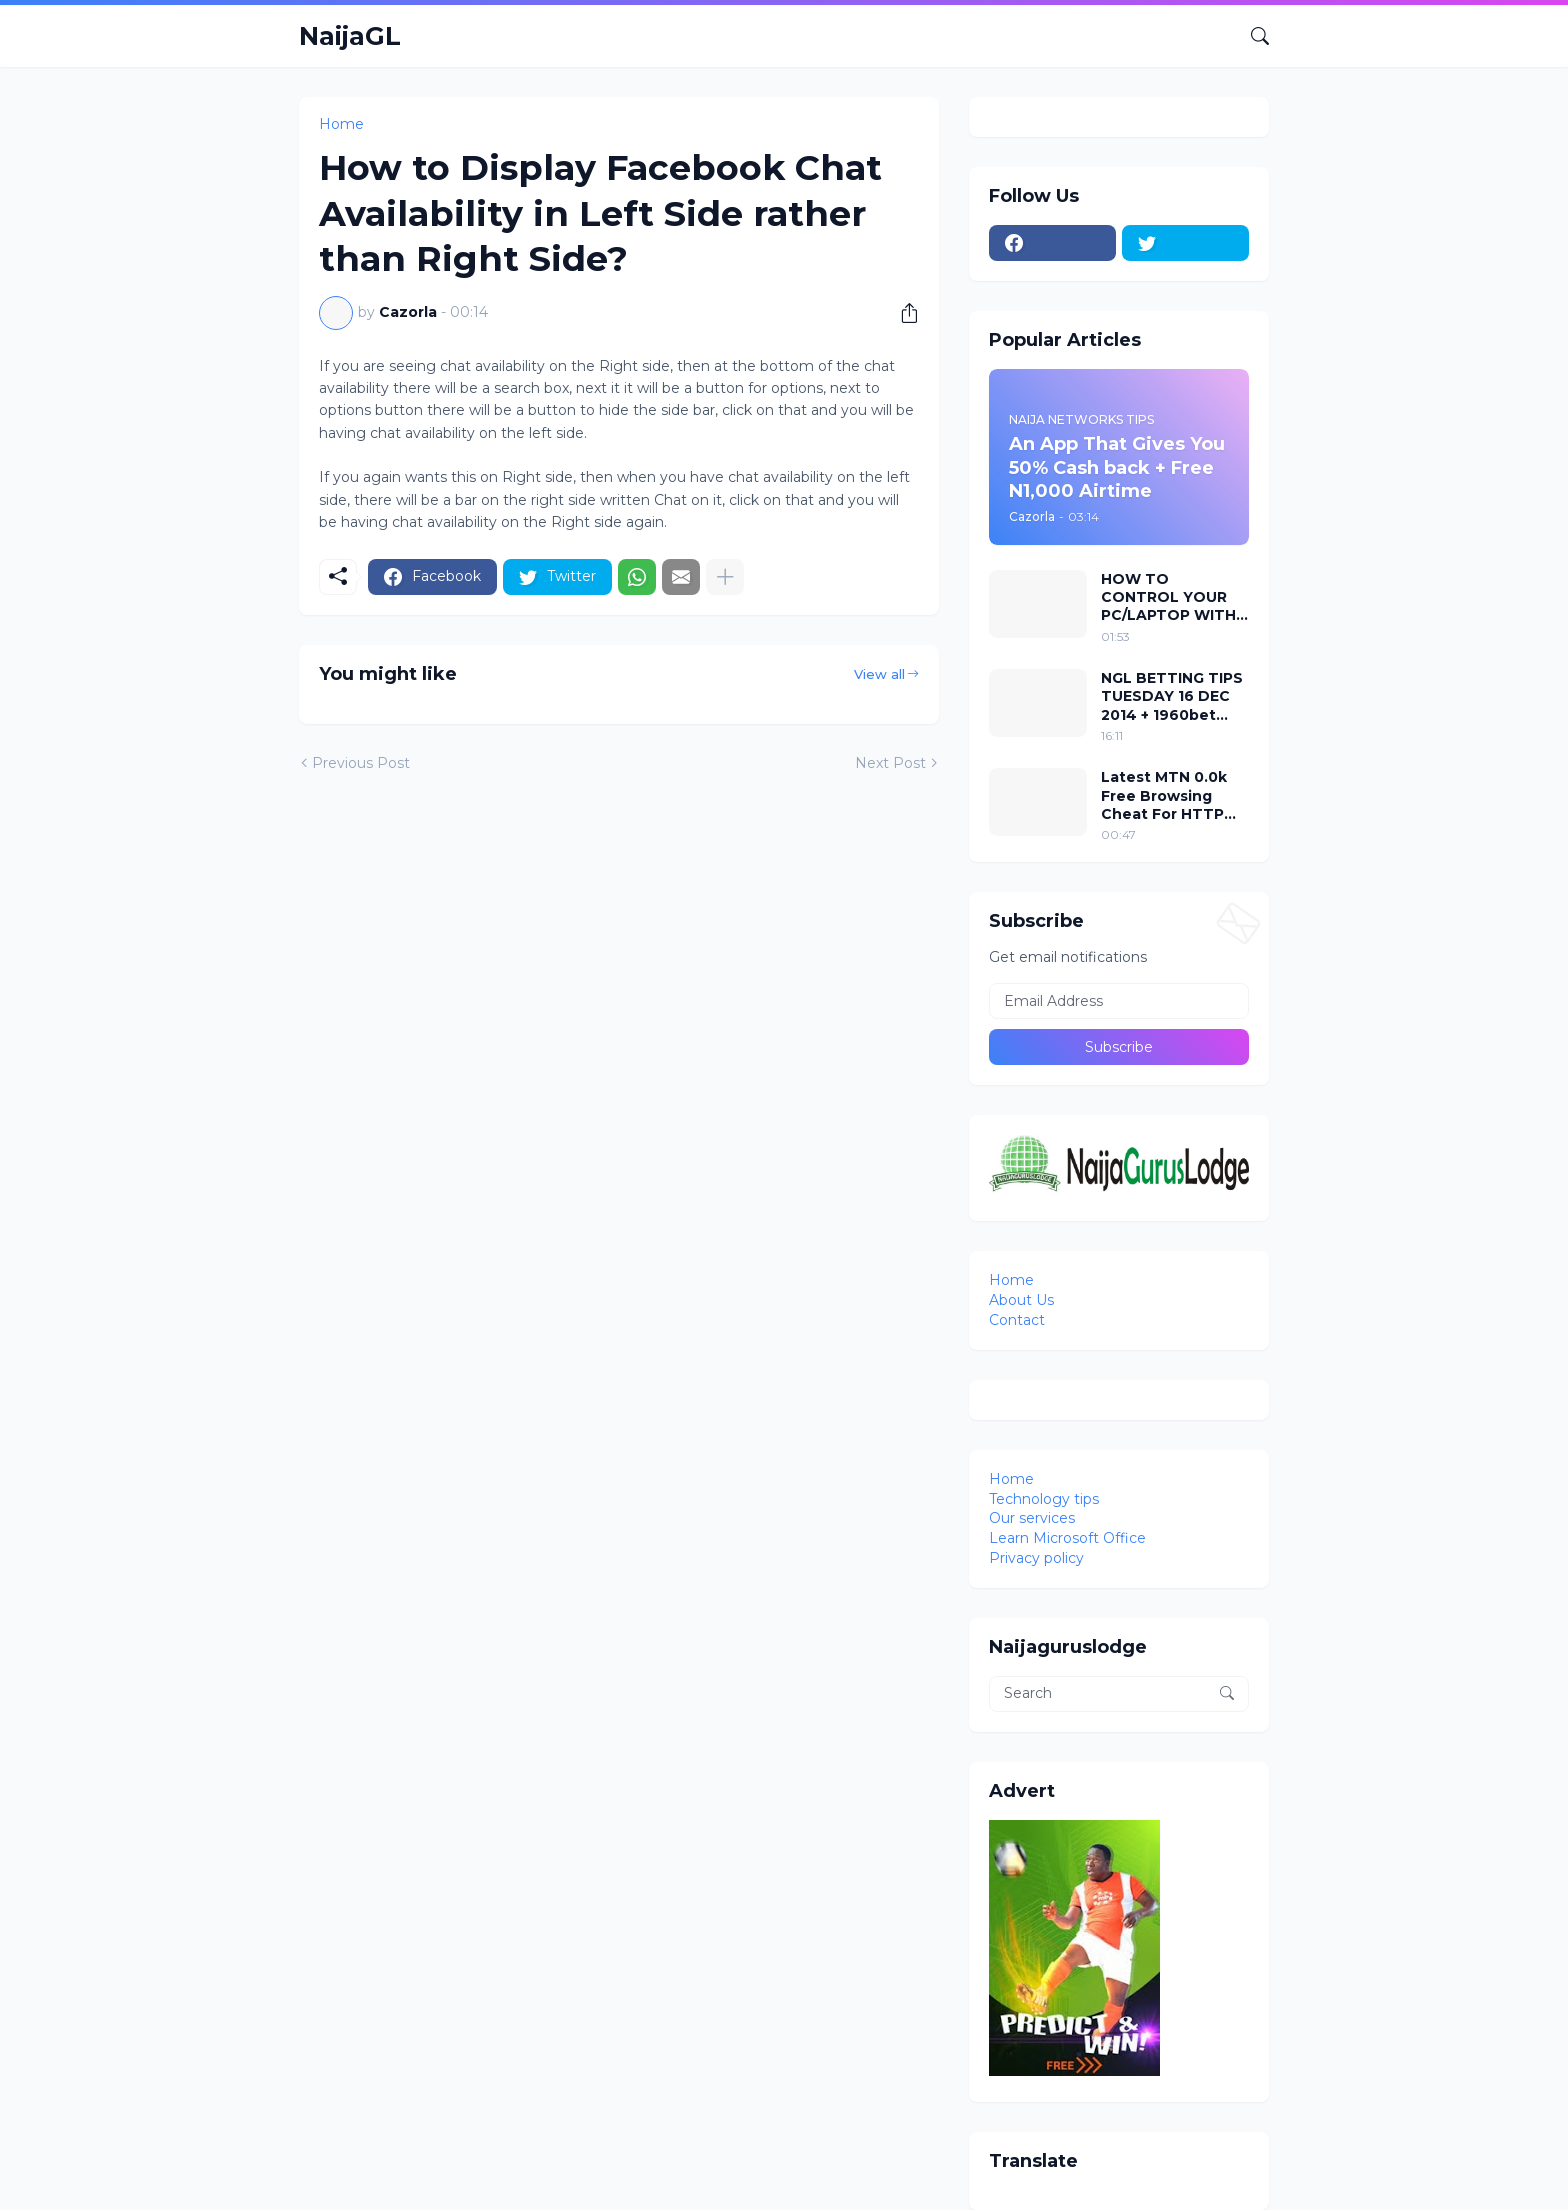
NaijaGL (350, 36)
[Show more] (725, 577)
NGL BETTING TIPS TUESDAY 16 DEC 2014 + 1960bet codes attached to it (1172, 696)
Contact (1017, 1320)
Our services (1032, 1518)
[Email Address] (1119, 1001)
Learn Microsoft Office (1067, 1538)
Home (341, 124)
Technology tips (1044, 1499)
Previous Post (361, 763)
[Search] (1252, 36)
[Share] (902, 313)
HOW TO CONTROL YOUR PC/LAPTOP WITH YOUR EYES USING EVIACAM (1169, 597)
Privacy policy (1036, 1558)
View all (879, 674)
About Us (1021, 1300)
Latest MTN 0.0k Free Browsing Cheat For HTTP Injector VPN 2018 (1168, 795)
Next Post (890, 763)
